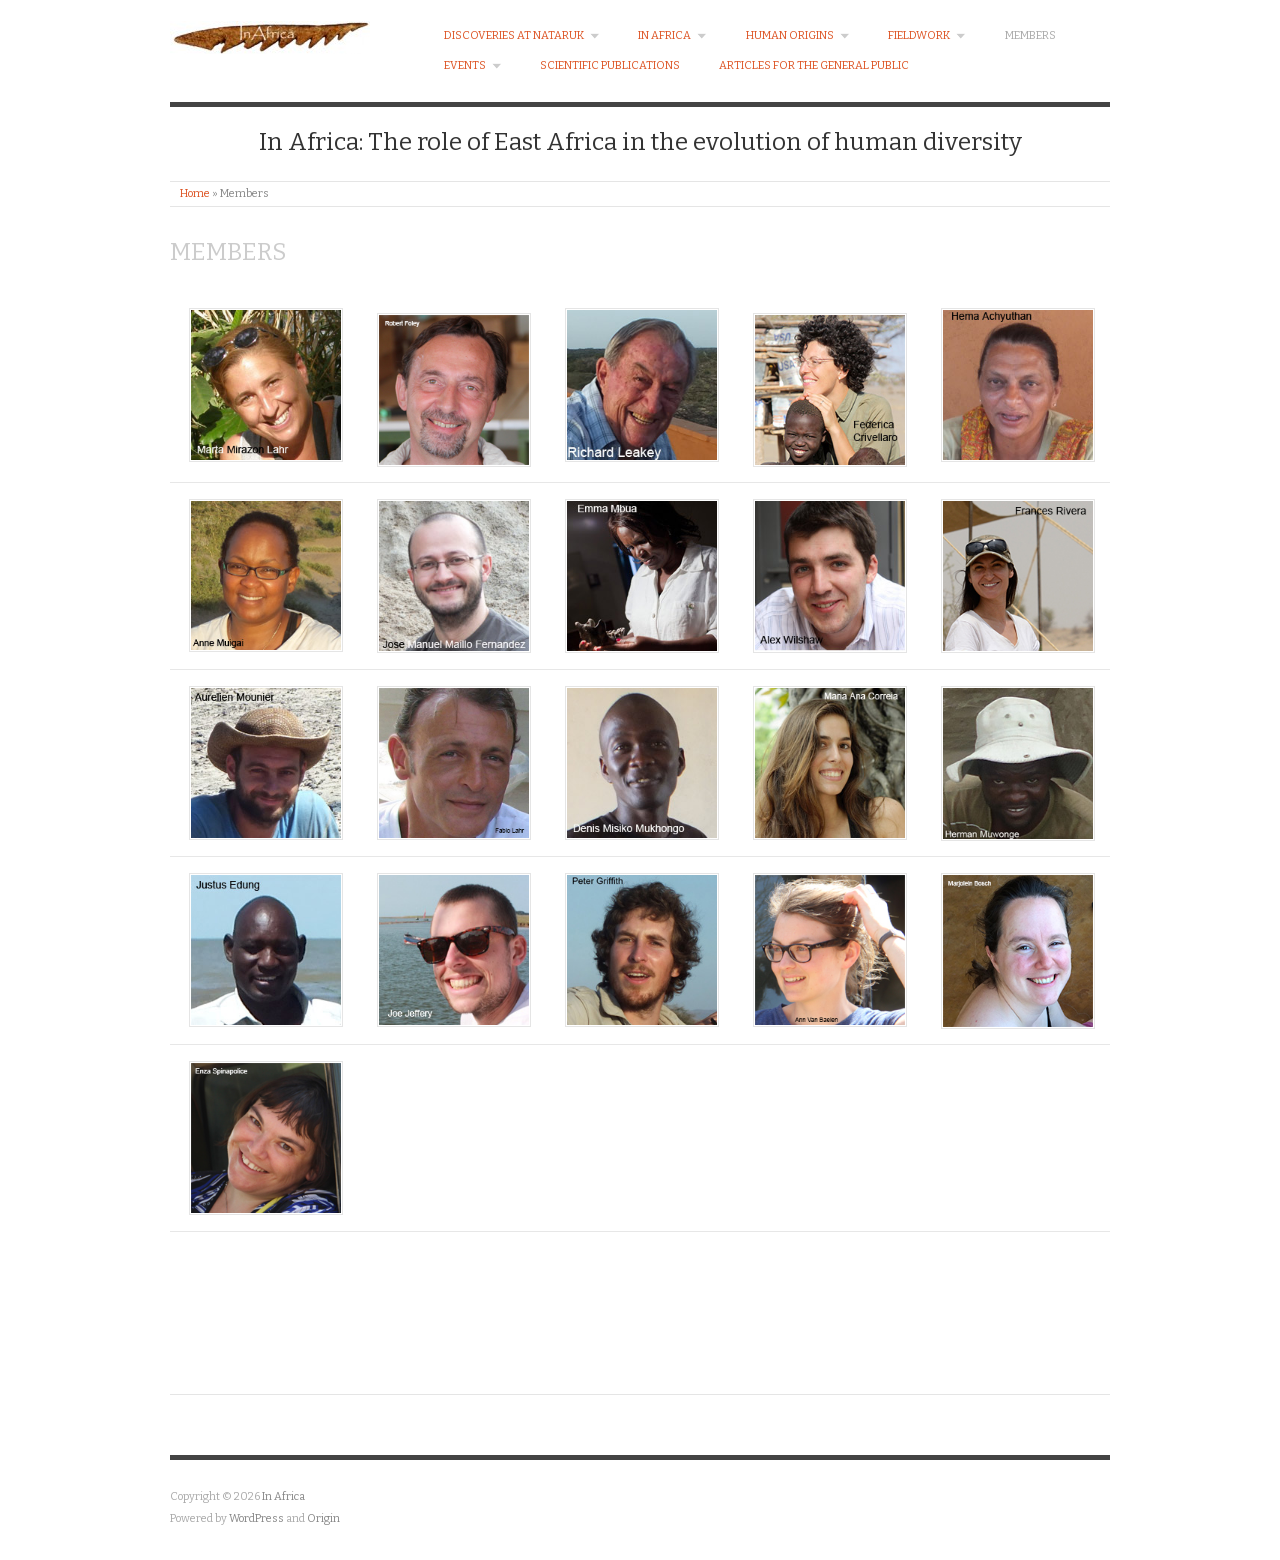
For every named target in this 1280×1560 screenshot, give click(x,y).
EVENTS (473, 65)
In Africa (672, 35)
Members (1030, 35)
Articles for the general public (814, 65)
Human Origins (798, 35)
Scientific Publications (610, 65)
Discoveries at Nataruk (522, 35)
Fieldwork (927, 35)
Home (195, 193)
